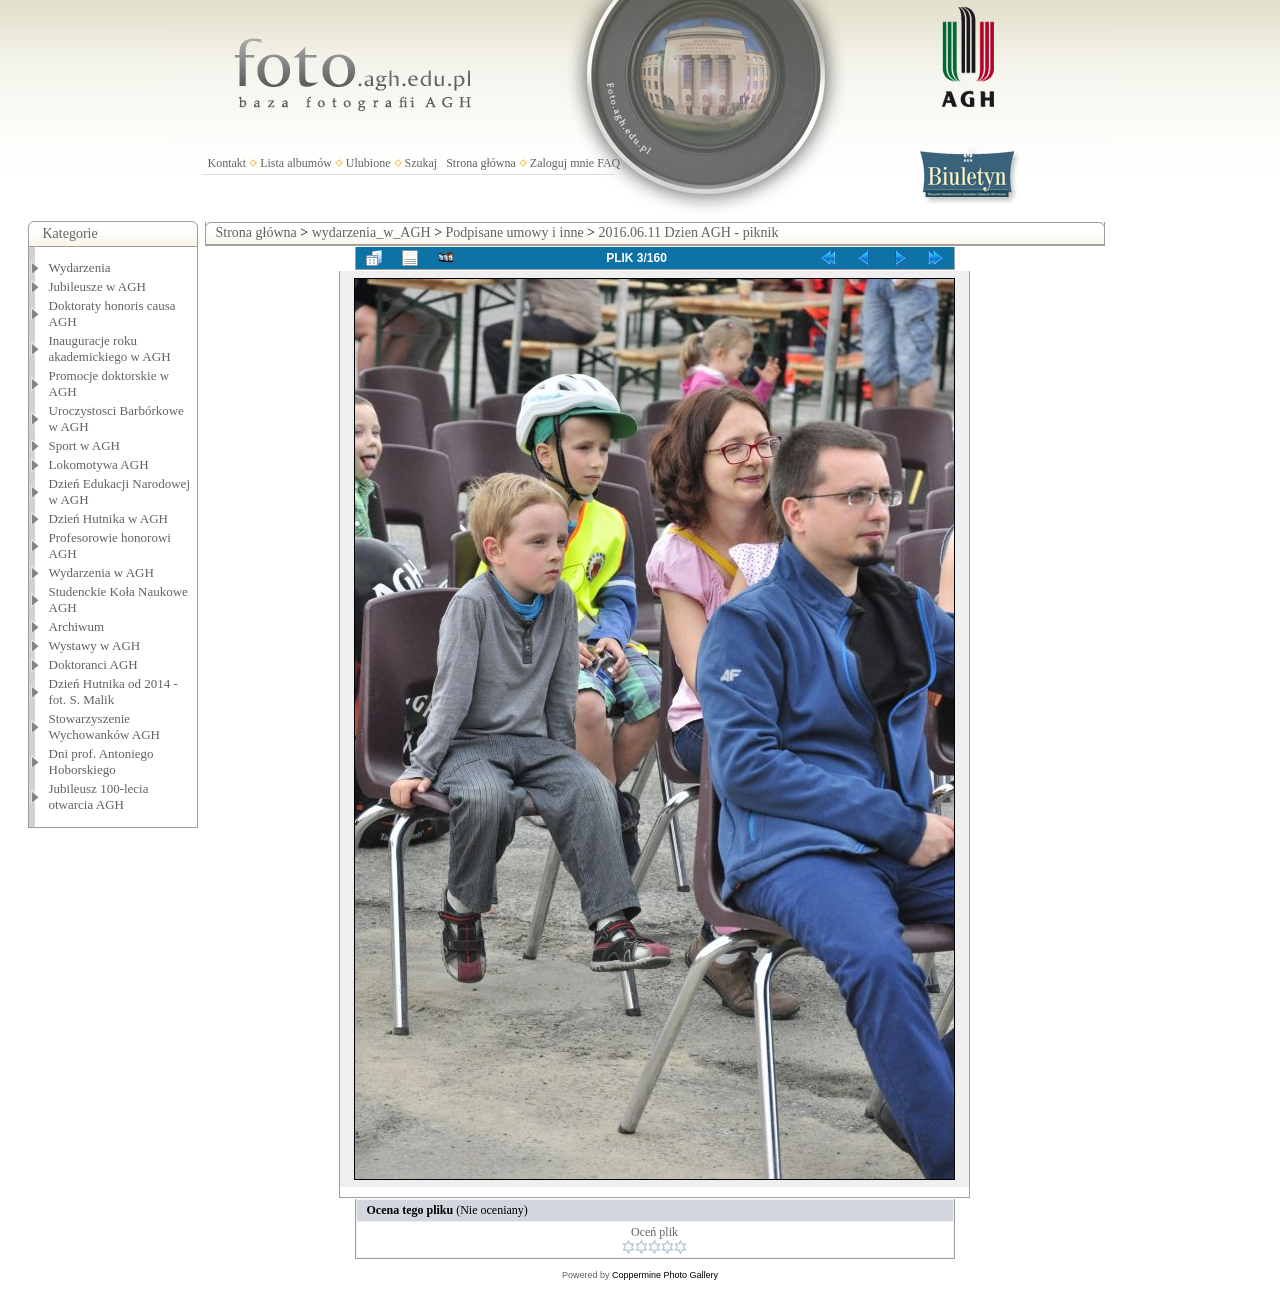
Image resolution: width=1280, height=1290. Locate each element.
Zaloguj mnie (562, 163)
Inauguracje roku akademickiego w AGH (110, 348)
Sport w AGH (85, 445)
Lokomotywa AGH (99, 464)
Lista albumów (296, 163)
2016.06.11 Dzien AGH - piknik (689, 232)
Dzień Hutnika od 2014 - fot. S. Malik (113, 691)
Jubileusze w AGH (98, 286)
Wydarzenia (80, 267)
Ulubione (368, 163)
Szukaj (421, 163)
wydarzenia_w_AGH (371, 232)
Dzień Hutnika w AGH (109, 518)
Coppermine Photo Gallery (665, 1275)
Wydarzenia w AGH (101, 572)
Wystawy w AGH (95, 645)
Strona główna (481, 163)
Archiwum (77, 626)
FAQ (608, 163)
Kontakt (227, 163)
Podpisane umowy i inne (515, 232)
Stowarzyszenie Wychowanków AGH (105, 726)
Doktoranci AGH (93, 664)
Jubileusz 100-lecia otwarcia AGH (99, 796)
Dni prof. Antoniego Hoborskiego (101, 761)
